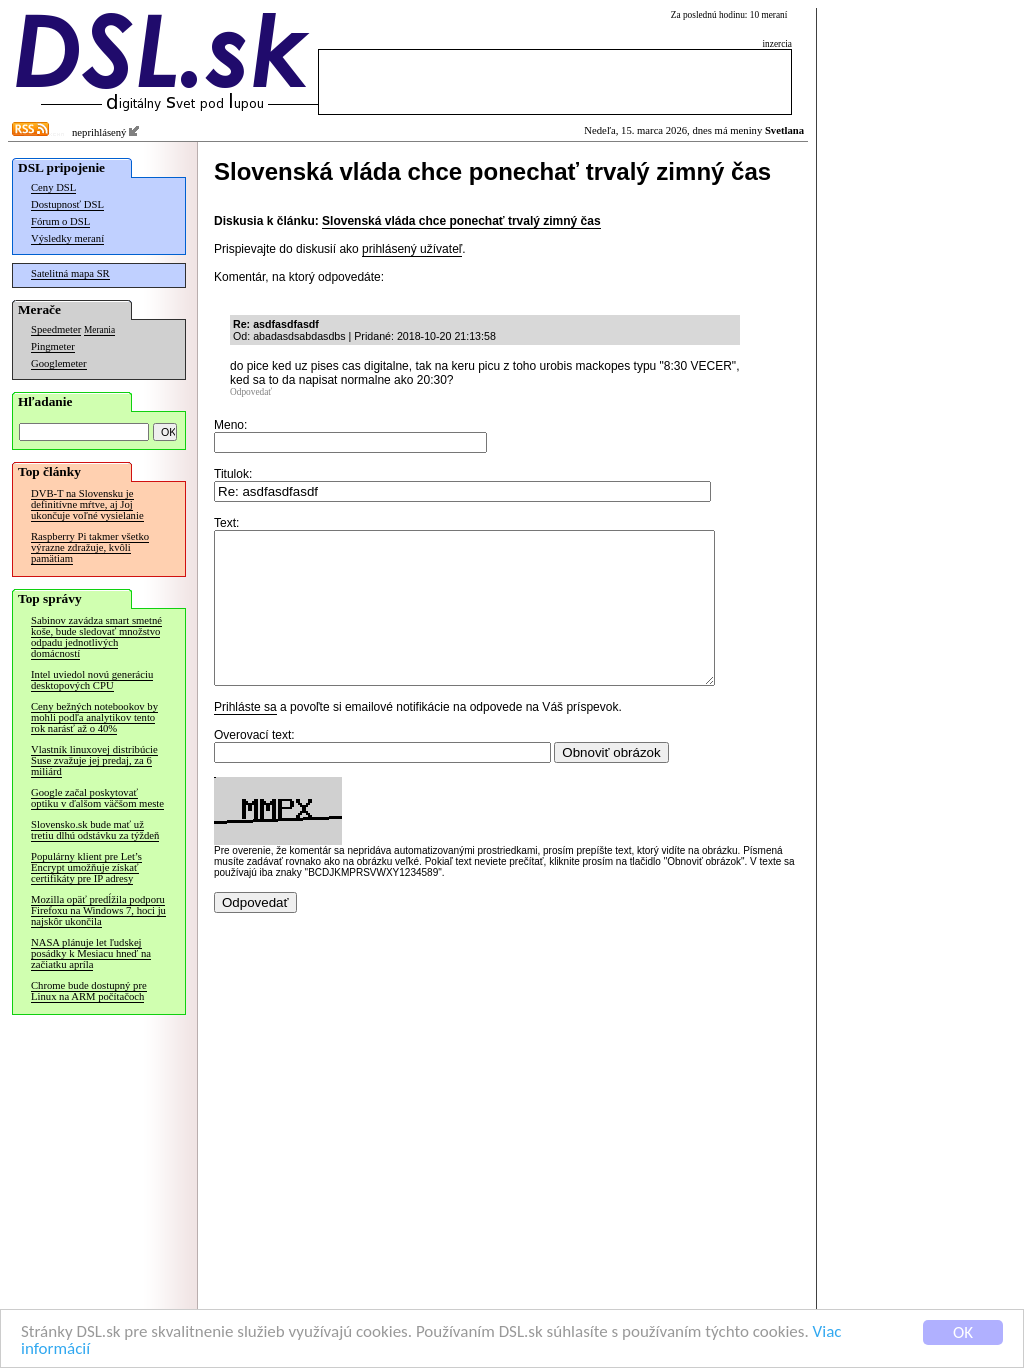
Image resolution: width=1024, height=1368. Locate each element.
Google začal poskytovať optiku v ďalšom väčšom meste (97, 798)
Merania (99, 330)
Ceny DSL (53, 187)
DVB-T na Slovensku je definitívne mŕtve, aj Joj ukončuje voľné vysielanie (87, 504)
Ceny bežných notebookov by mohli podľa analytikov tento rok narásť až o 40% (94, 717)
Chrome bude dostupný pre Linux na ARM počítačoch (89, 991)
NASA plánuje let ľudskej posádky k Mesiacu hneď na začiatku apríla (91, 953)
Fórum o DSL (60, 221)
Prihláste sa (245, 737)
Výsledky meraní (67, 238)
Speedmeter (56, 329)
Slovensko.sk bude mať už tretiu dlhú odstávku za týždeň (95, 830)
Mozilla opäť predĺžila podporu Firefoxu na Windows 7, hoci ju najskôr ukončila (98, 910)
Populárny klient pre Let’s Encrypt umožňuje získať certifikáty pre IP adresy (86, 867)
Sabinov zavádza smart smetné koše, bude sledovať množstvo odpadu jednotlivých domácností (96, 637)
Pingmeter (53, 346)
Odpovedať (251, 392)
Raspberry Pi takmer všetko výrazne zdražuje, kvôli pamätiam (90, 547)
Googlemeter (59, 363)
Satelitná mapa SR (70, 273)
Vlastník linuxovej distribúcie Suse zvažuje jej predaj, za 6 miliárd (94, 760)
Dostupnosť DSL (67, 204)
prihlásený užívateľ (412, 249)
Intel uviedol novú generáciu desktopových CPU (92, 680)
